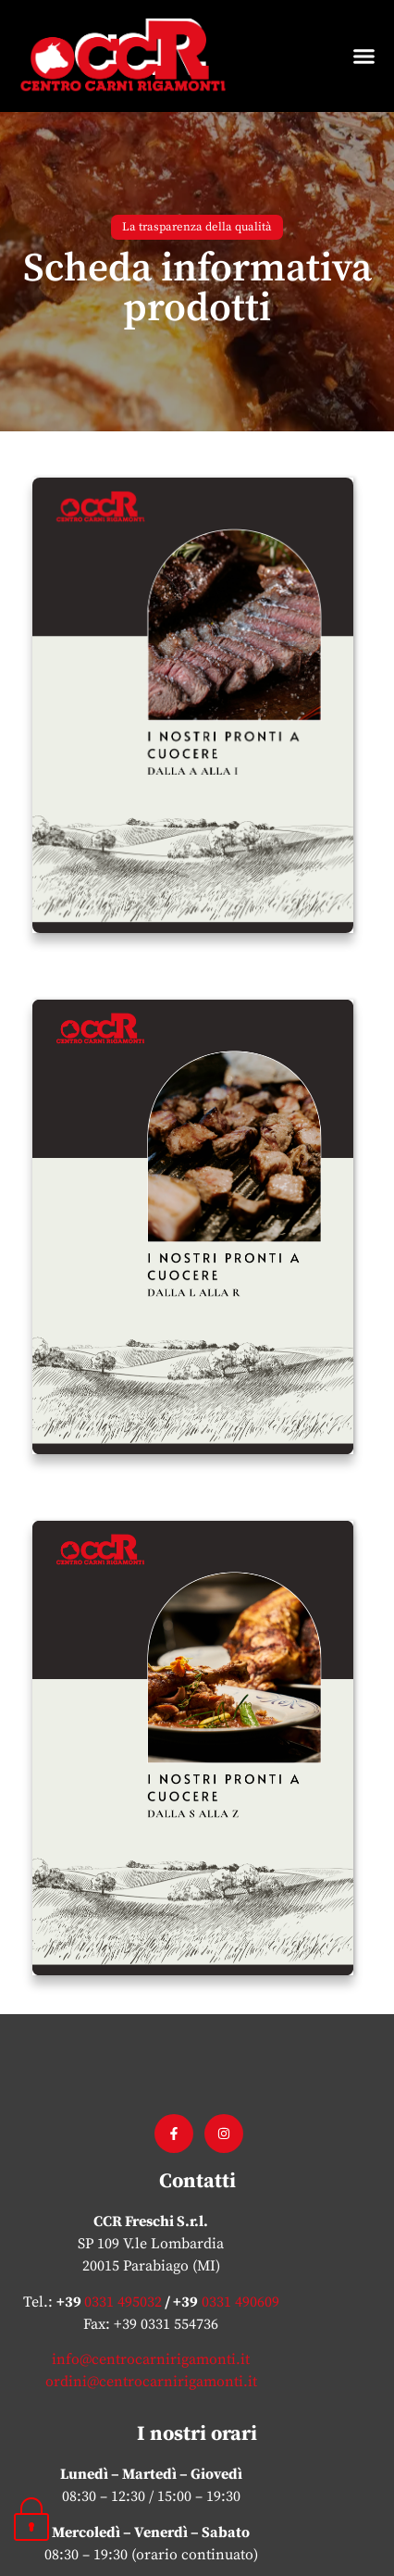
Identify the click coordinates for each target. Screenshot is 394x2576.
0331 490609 (238, 2235)
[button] (364, 56)
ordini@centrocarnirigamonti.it (151, 2316)
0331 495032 (123, 2235)
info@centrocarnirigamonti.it (151, 2293)
